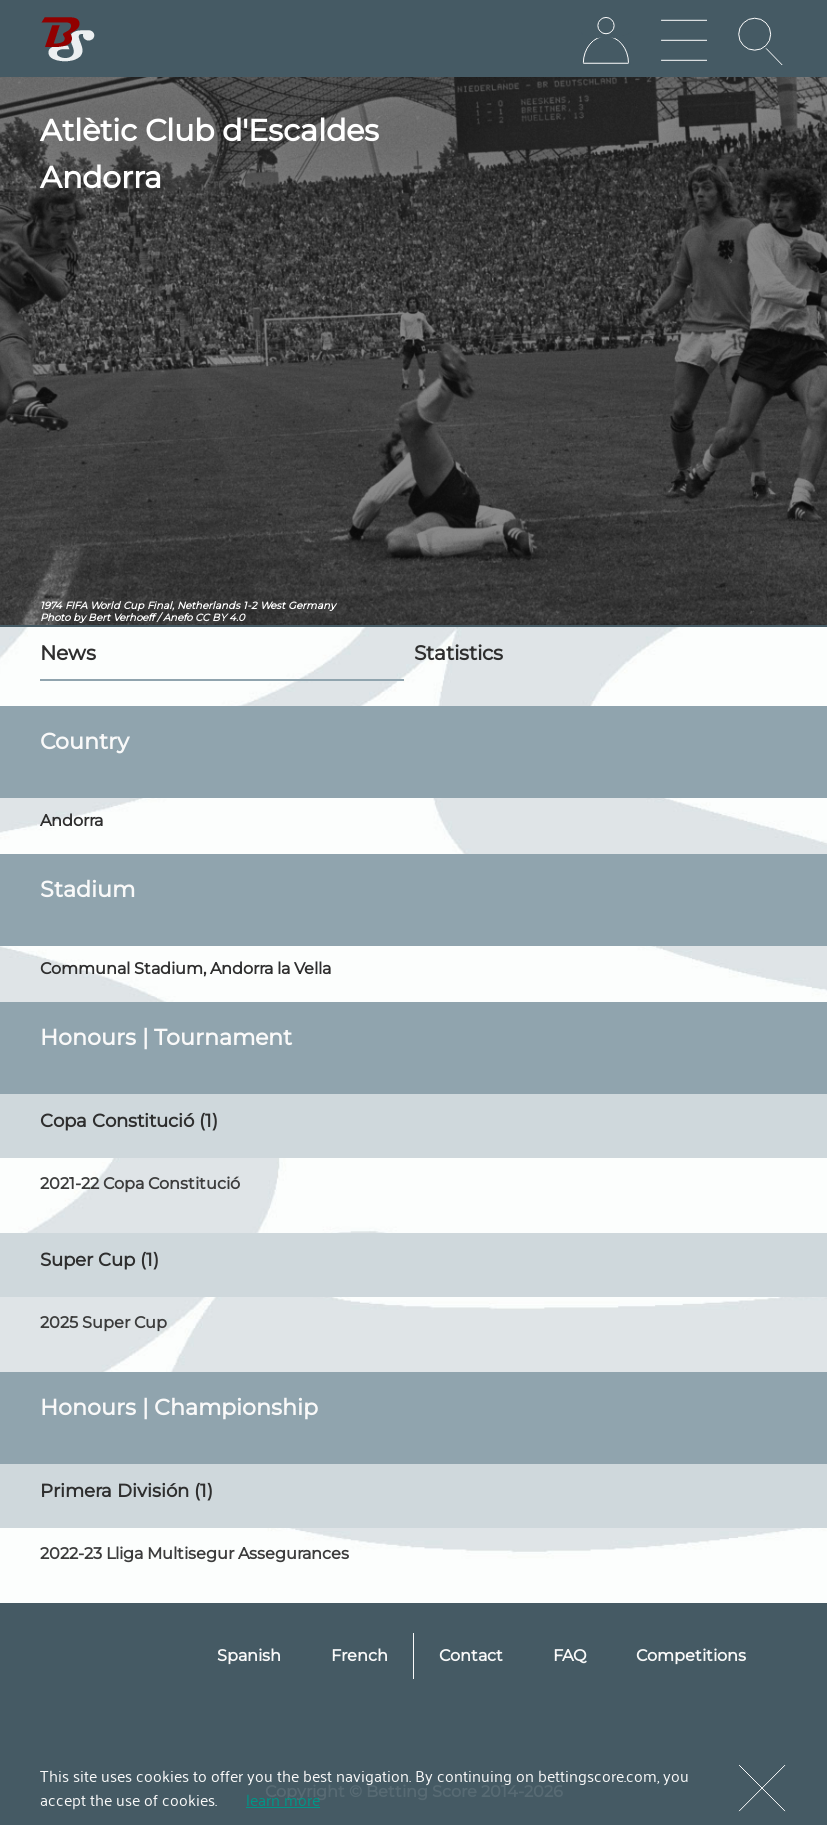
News (68, 653)
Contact (471, 1655)
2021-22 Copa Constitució (140, 1183)
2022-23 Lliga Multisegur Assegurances (194, 1553)
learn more (283, 1799)
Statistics (458, 653)
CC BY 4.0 (220, 617)
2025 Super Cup (103, 1322)
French (359, 1655)
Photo (55, 617)
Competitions (691, 1655)
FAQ (569, 1655)
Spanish (249, 1655)
